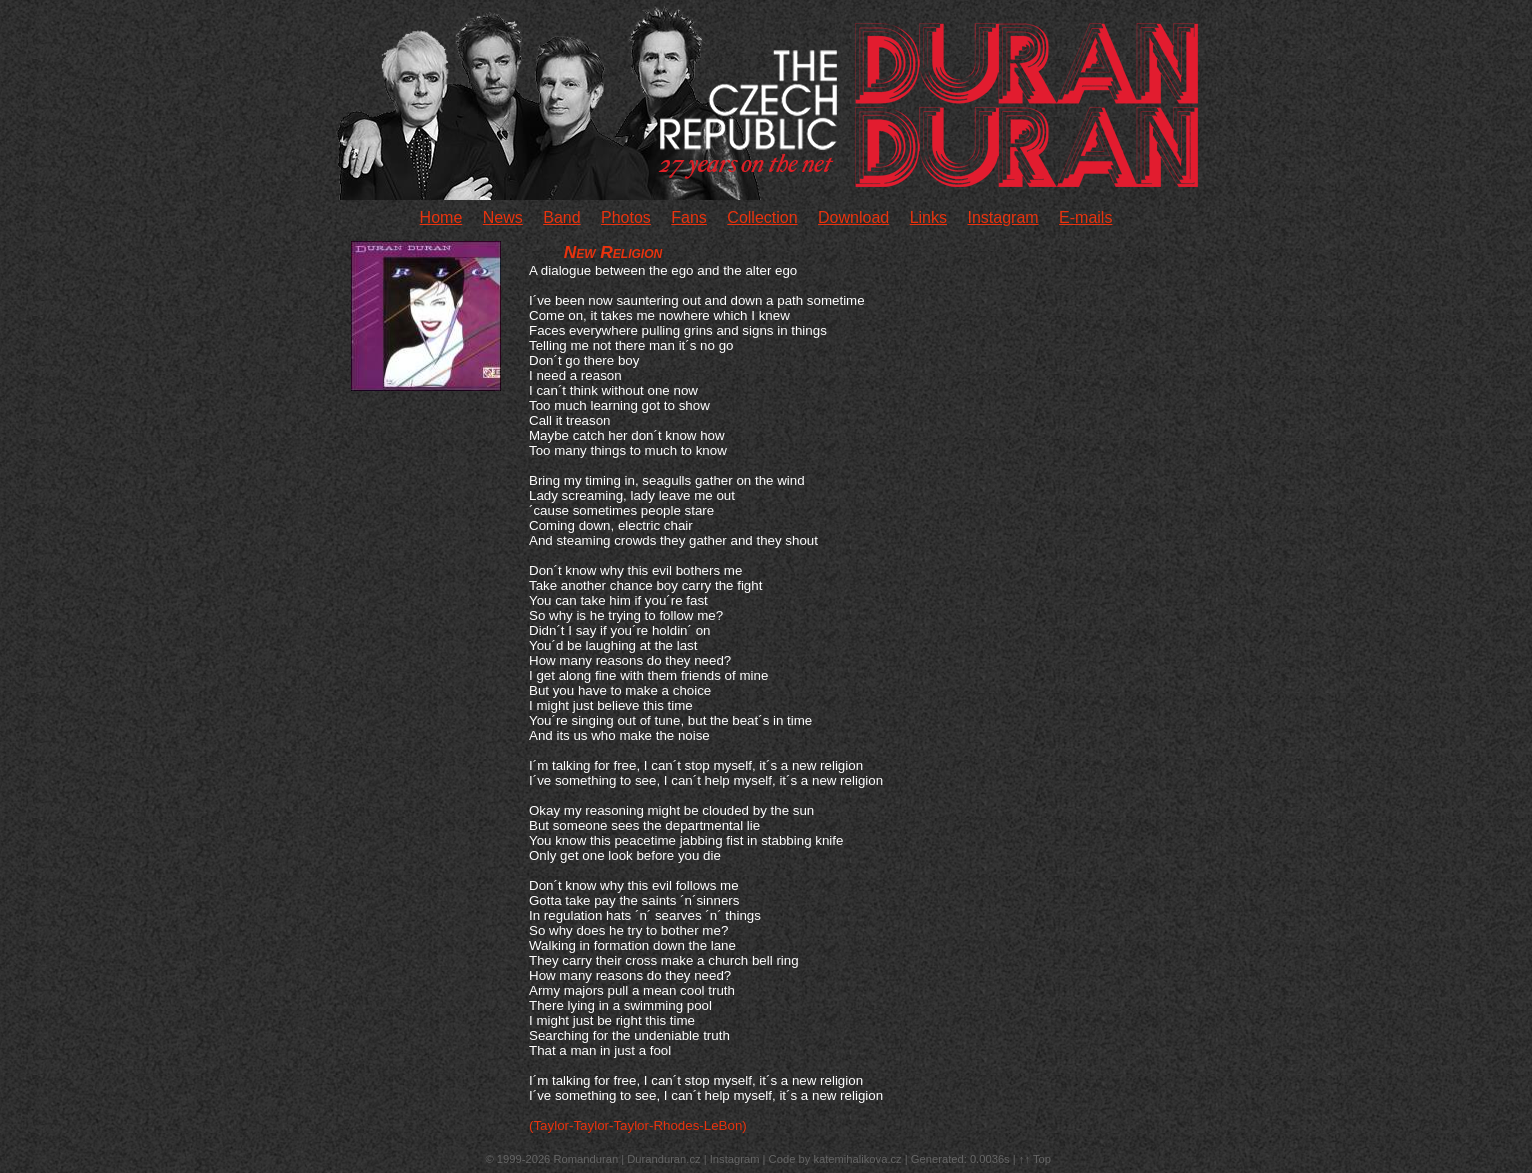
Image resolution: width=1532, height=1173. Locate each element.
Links (928, 217)
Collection (762, 217)
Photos (626, 217)
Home (441, 217)
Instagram (1002, 217)
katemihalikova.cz (857, 1159)
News (503, 217)
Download (853, 217)
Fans (689, 217)
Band (561, 217)
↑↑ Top (1035, 1159)
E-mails (1085, 217)
